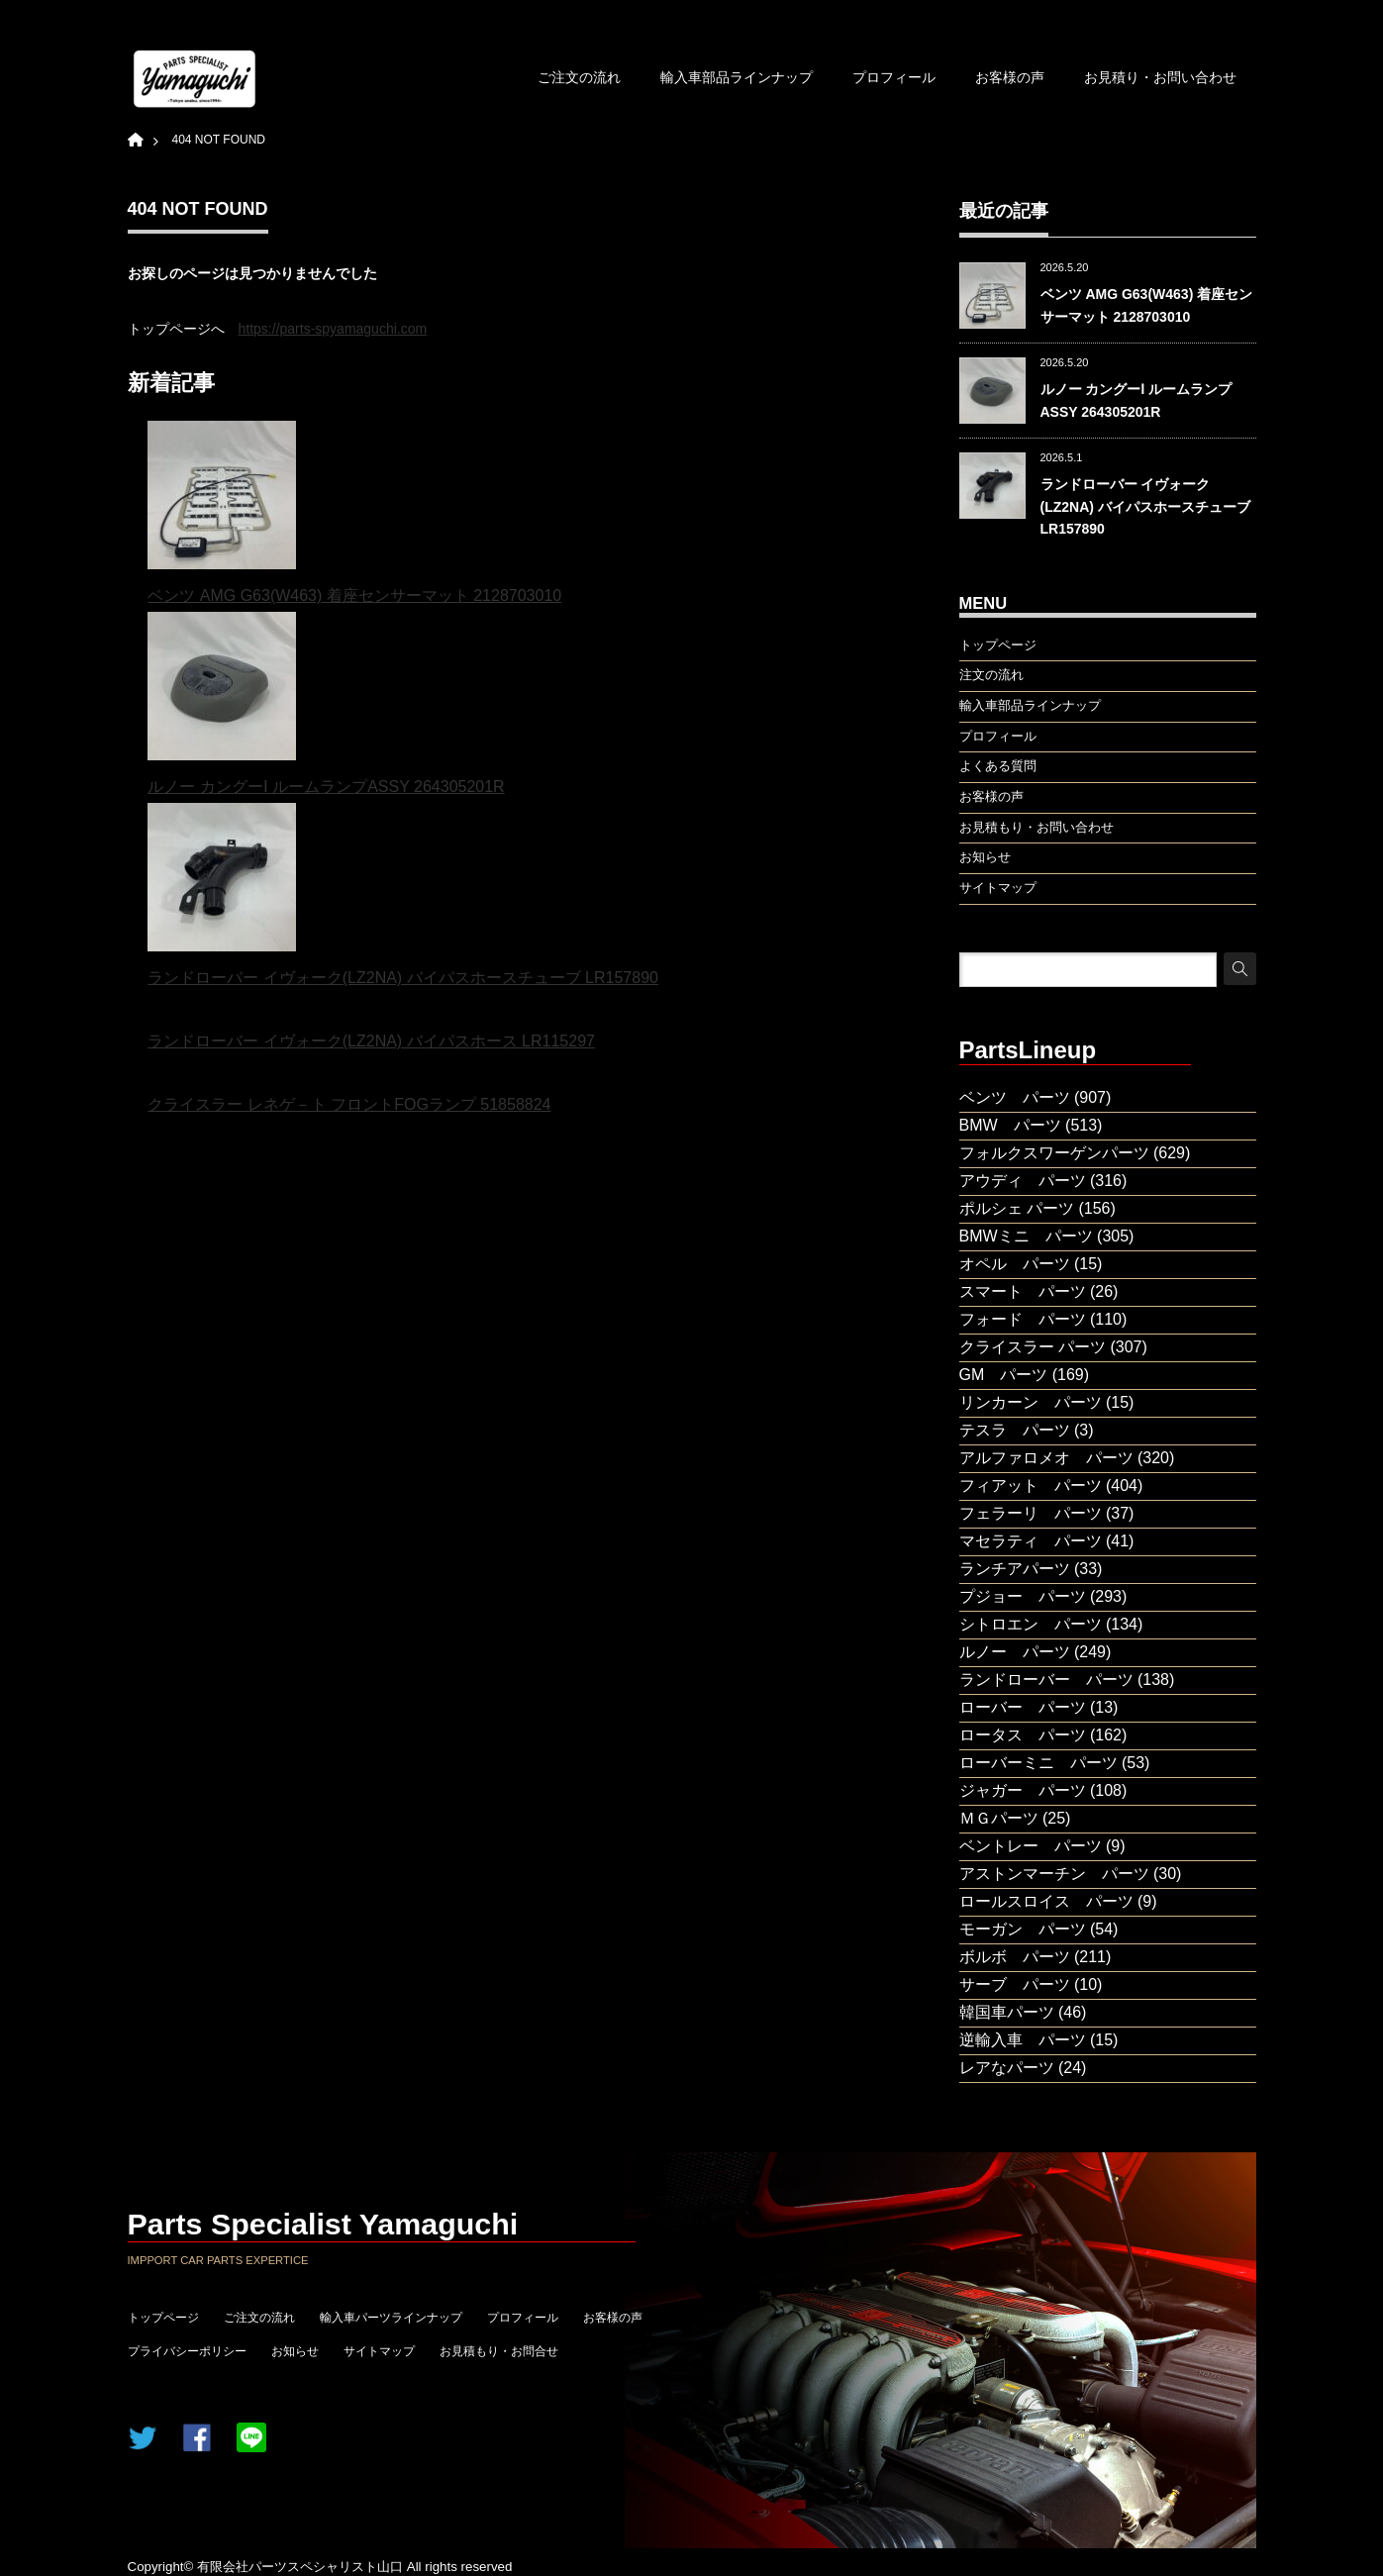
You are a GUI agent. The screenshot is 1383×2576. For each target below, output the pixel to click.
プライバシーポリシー (187, 2351)
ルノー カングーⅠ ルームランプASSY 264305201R (326, 786)
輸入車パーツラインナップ (391, 2318)
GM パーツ (1003, 1374)
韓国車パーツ (1006, 2012)
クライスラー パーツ (1032, 1346)
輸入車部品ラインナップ (736, 77)
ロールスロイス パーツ (1046, 1901)
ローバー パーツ (1022, 1707)
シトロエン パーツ (1030, 1624)
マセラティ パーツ (1030, 1541)
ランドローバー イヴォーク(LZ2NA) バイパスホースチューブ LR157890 (403, 977)
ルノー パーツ (1014, 1651)
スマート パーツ (1022, 1291)
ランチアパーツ (1014, 1568)
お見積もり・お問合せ (499, 2351)
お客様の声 (1009, 77)
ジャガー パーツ (1022, 1790)
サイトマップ (379, 2351)
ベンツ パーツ (1014, 1097)
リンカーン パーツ (1030, 1402)
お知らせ (295, 2351)
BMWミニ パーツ (1026, 1236)
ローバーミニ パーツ (1038, 1762)
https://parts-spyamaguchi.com (333, 329)
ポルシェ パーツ (1016, 1208)
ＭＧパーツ (998, 1818)
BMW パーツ (1010, 1125)
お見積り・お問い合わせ (1160, 77)
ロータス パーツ (1022, 1735)
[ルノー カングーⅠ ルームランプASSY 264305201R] (222, 691)
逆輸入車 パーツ (1022, 2039)
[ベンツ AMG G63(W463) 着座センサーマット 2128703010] (222, 500)
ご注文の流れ (579, 77)
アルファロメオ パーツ (1046, 1457)
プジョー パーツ (1022, 1596)
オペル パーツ (1014, 1263)
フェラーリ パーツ (1030, 1513)
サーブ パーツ (1014, 1984)
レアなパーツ (1006, 2067)
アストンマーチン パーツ (1054, 1873)
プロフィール (894, 77)
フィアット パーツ (1030, 1485)
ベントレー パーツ (1030, 1845)
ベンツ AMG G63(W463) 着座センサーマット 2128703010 (354, 595)
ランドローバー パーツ (1046, 1679)
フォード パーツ (1022, 1319)
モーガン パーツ (1022, 1929)
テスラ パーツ (1014, 1430)
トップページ (163, 2318)
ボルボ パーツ (1014, 1956)
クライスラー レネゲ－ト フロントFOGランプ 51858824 (349, 1104)
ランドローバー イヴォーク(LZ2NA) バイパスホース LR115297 (371, 1041)
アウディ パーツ (1022, 1180)
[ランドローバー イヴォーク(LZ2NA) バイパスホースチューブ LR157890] (222, 882)
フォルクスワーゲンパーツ (1054, 1152)
